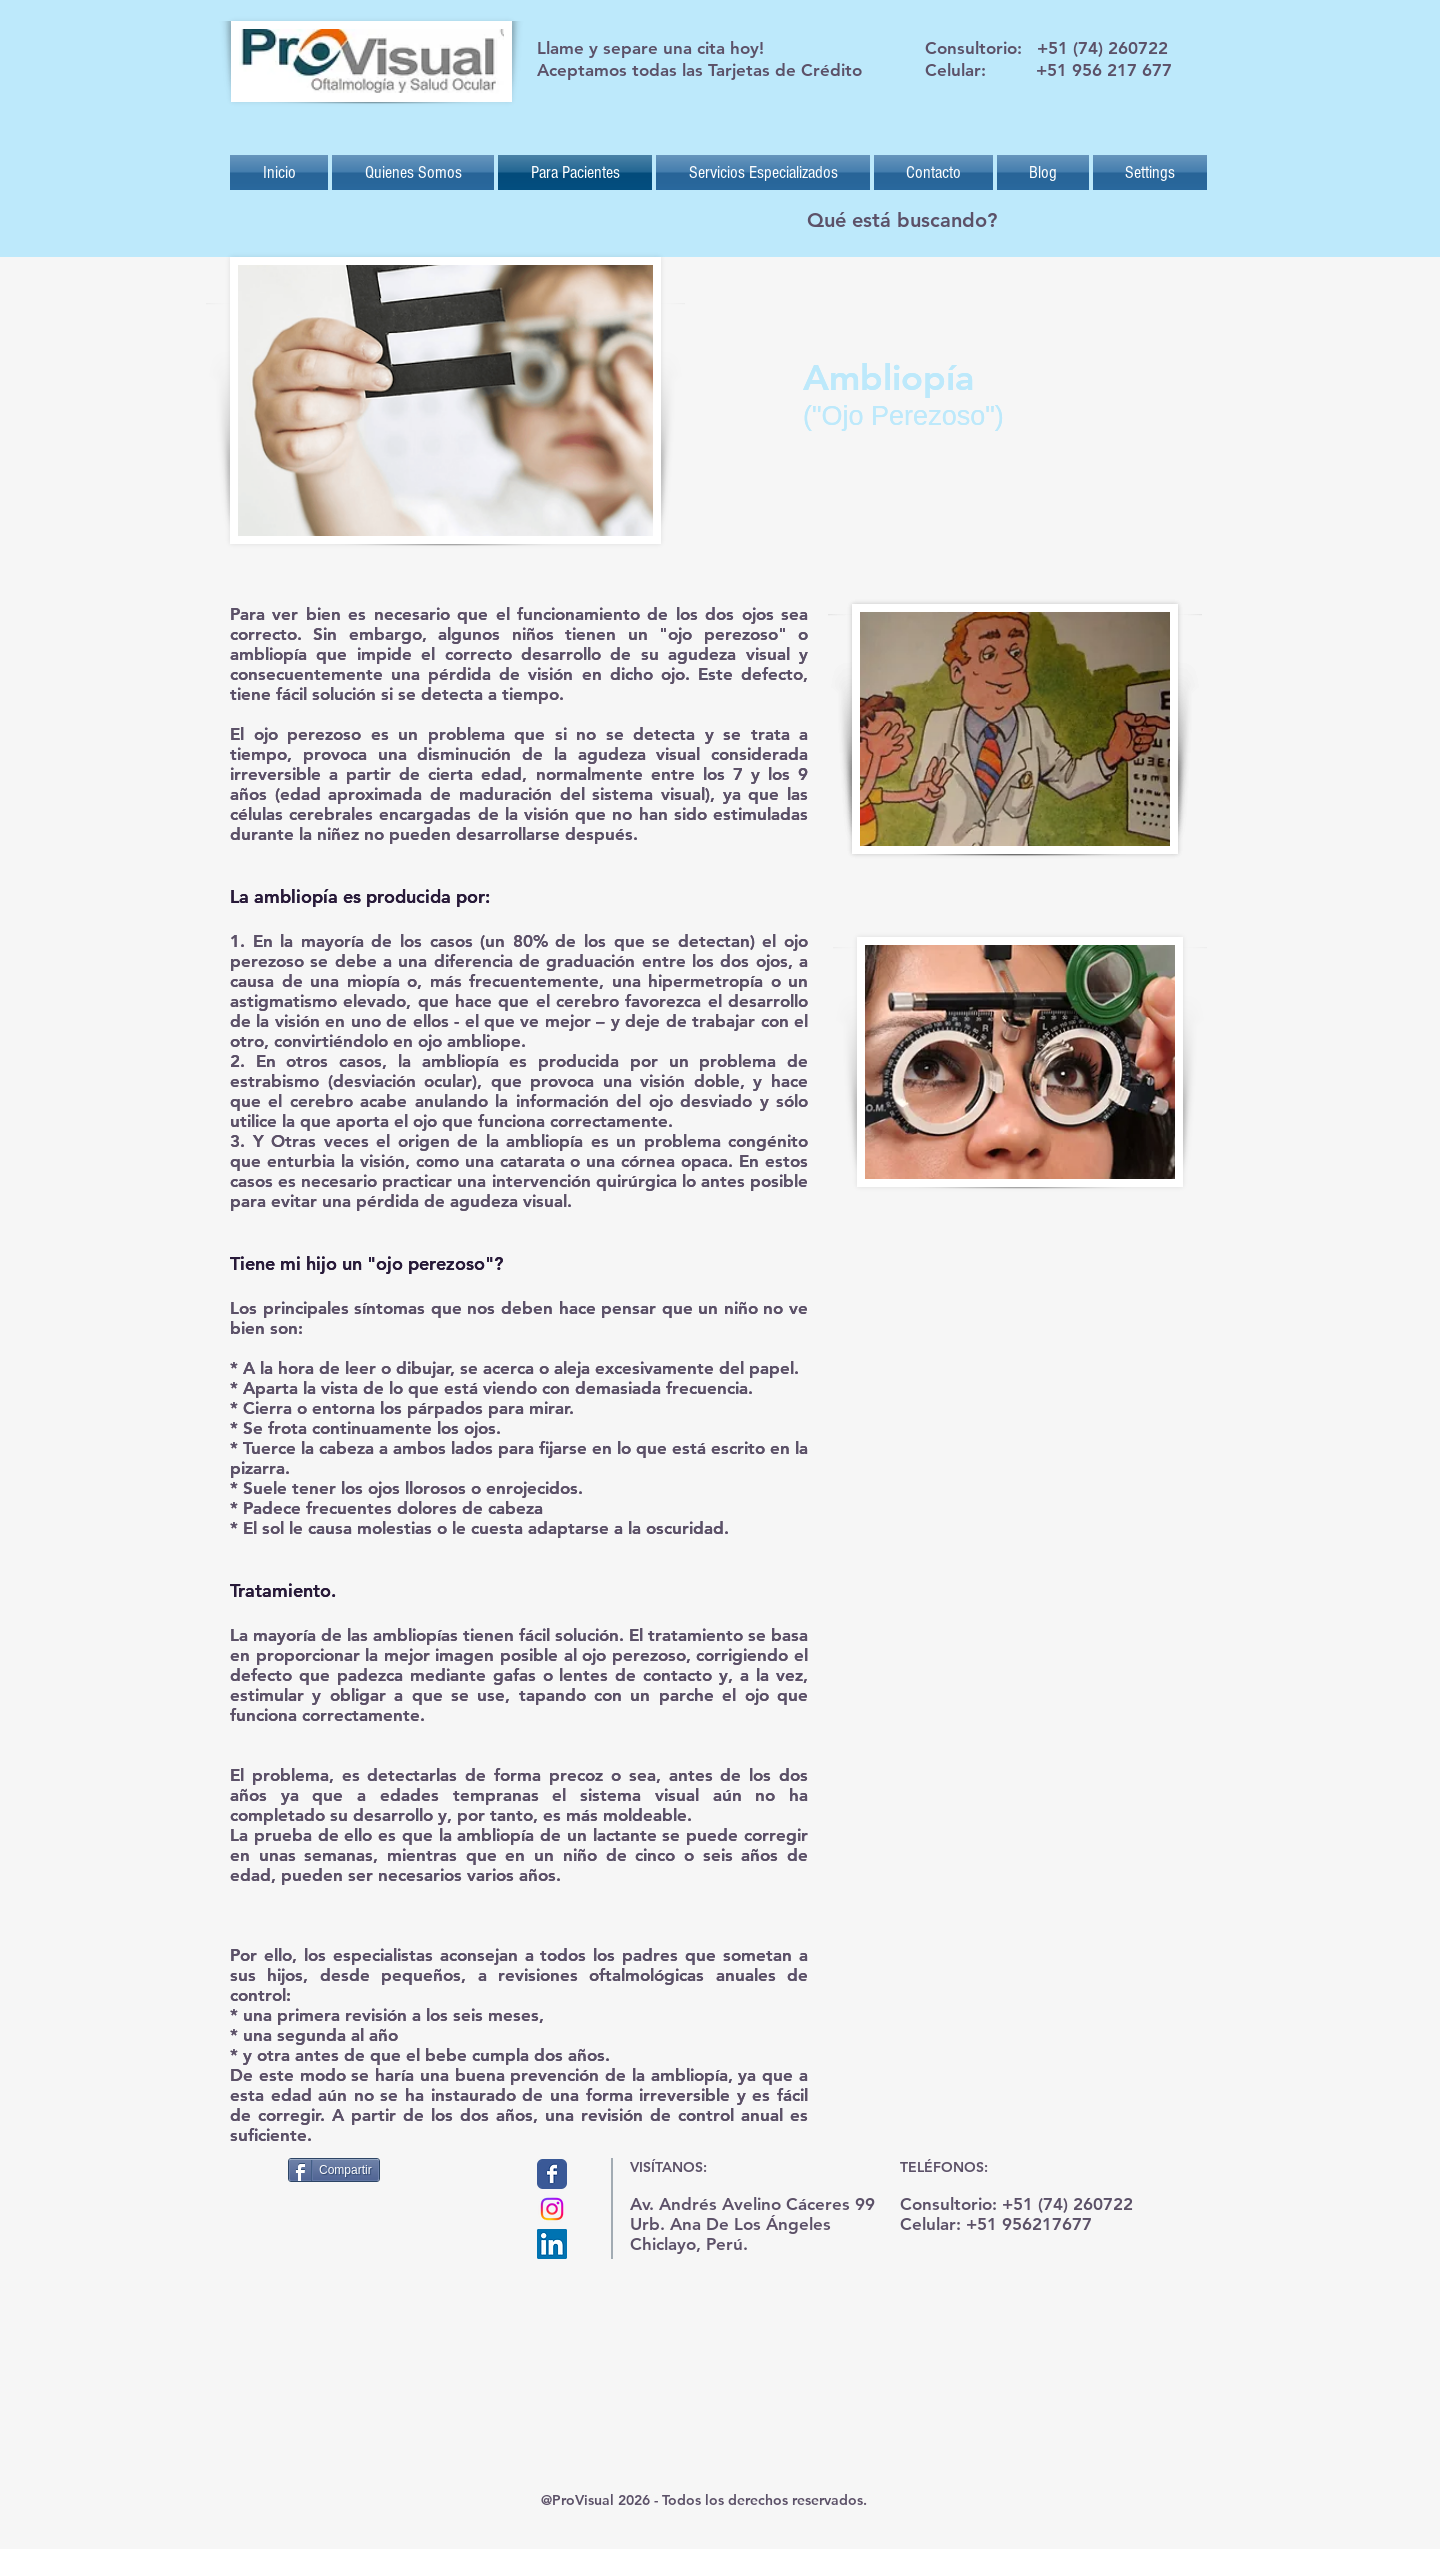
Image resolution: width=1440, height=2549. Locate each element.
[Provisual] (552, 2174)
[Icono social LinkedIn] (552, 2244)
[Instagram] (552, 2209)
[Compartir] (334, 2170)
